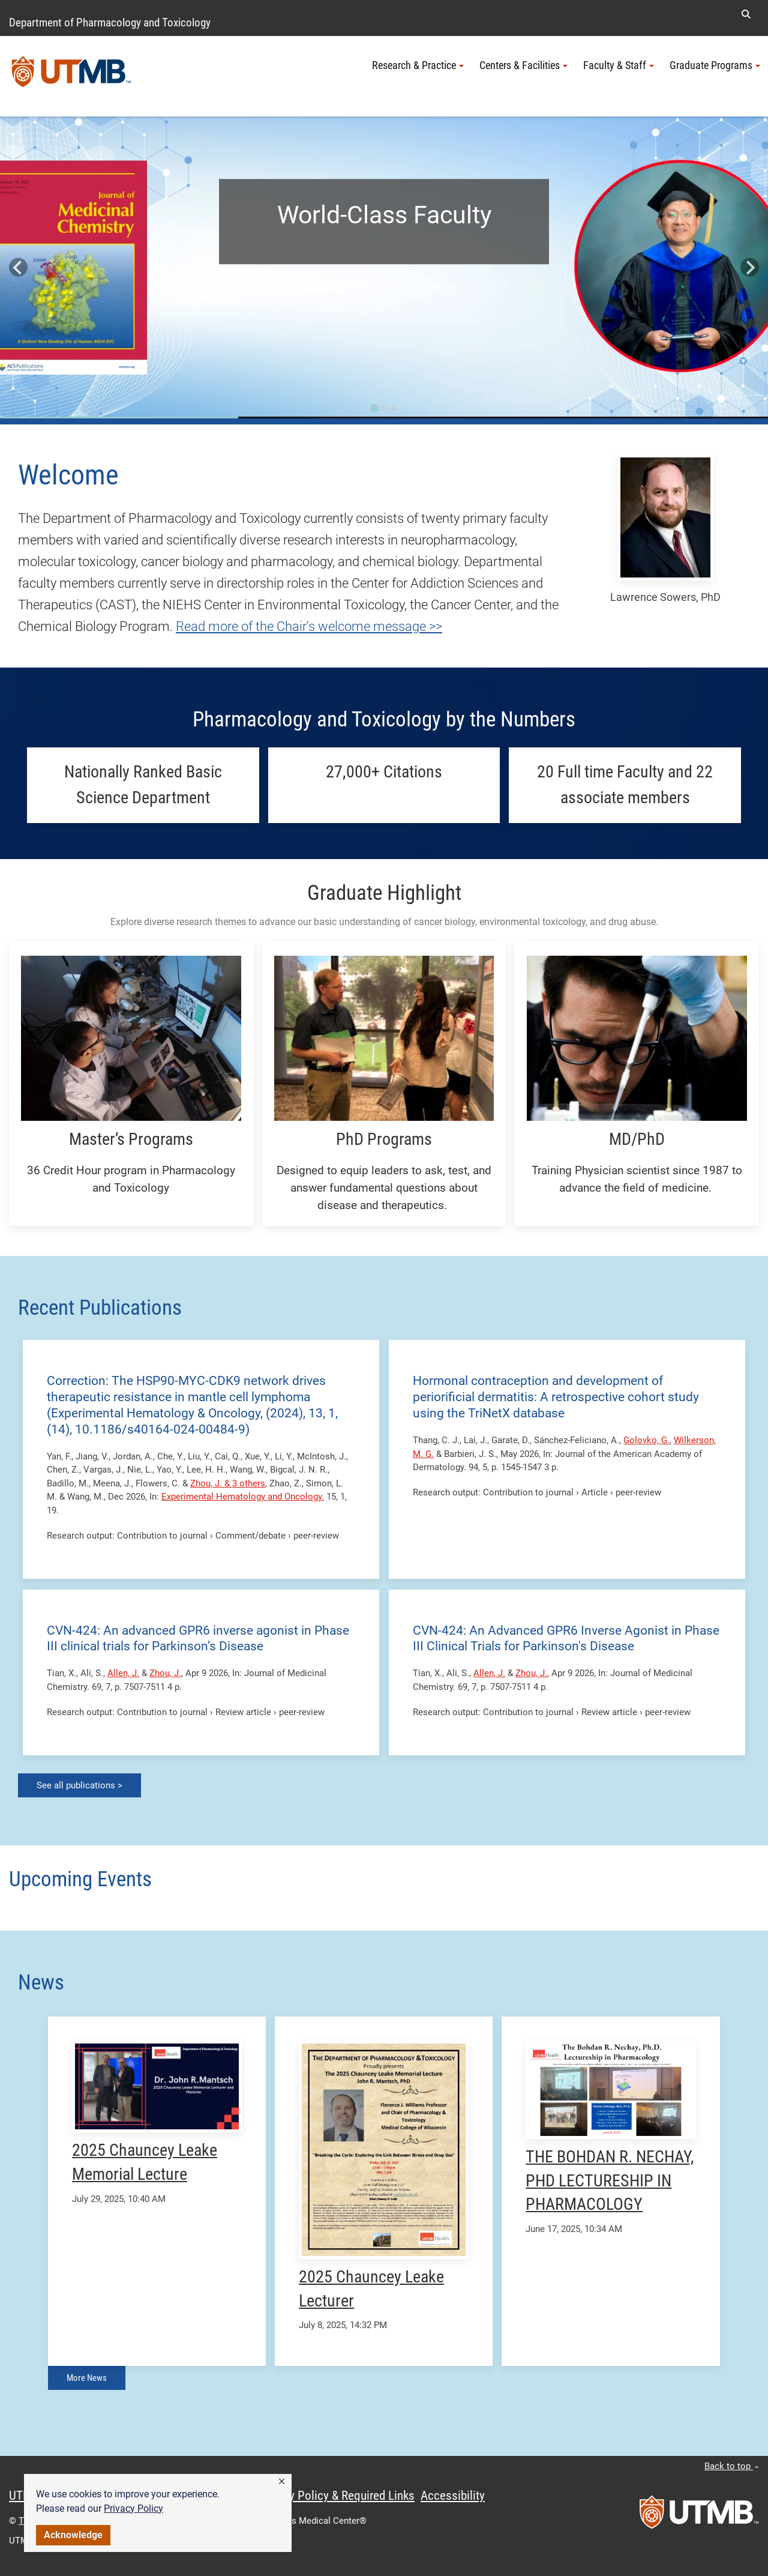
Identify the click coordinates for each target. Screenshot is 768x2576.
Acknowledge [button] (73, 2535)
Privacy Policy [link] (133, 2508)
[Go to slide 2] (384, 408)
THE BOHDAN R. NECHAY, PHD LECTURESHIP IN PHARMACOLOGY (610, 2181)
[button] (282, 2482)
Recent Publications (100, 1307)
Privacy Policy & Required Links (336, 2495)
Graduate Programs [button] (715, 65)
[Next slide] (749, 267)
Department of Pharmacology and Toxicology (110, 22)
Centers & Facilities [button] (523, 65)
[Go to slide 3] (394, 408)
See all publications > (79, 1785)
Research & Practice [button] (418, 65)
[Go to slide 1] (374, 408)
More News (87, 2377)
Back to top (731, 2466)
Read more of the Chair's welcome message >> (309, 626)
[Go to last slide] (18, 267)
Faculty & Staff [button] (618, 65)
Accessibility (453, 2495)
